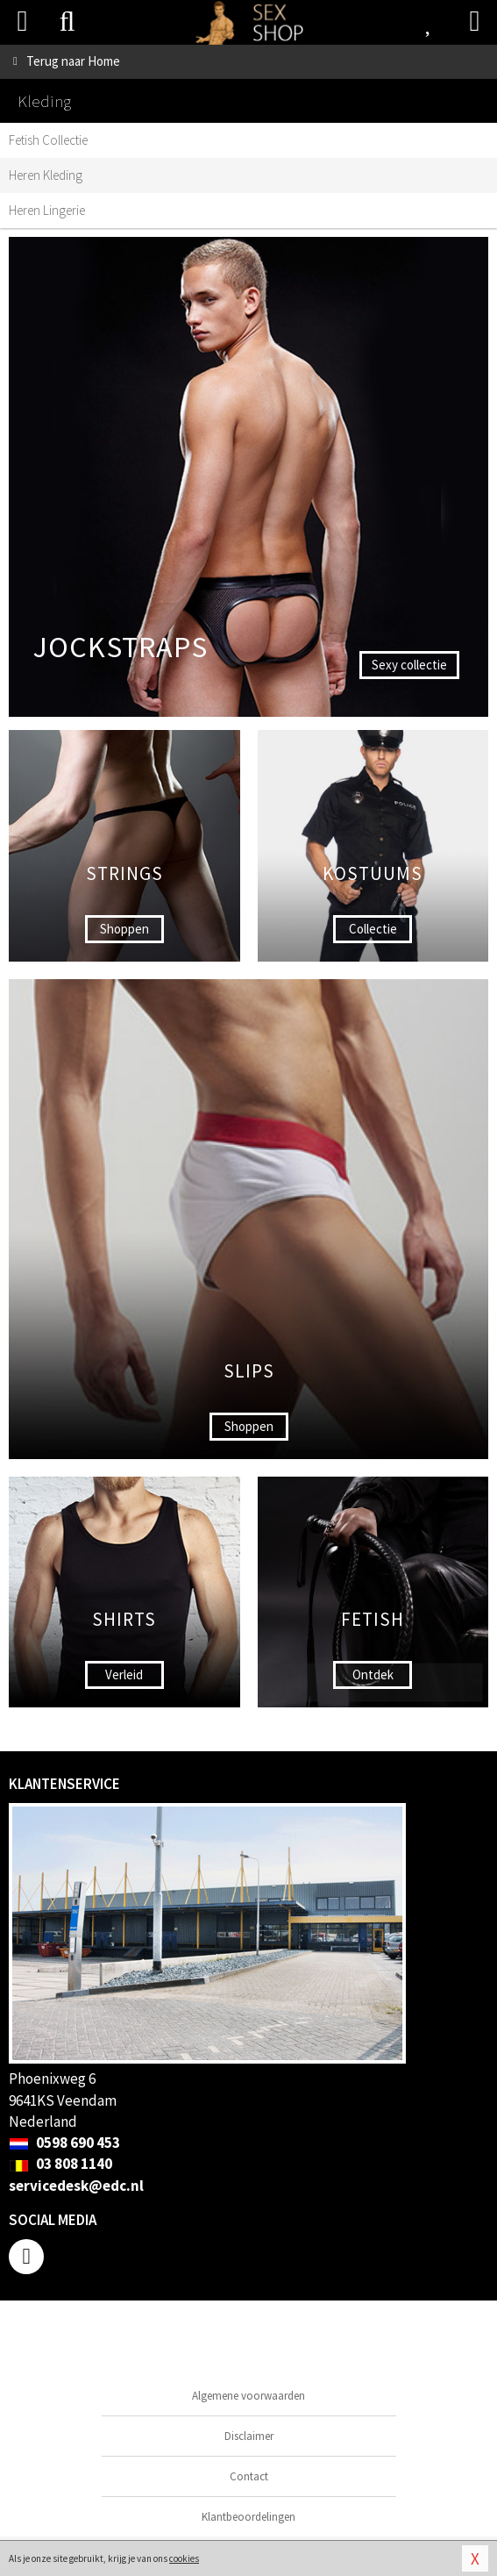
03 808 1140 (60, 2163)
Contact (249, 2476)
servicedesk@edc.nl (76, 2185)
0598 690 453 (64, 2142)
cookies (184, 2558)
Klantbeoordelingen (248, 2516)
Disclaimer (248, 2436)
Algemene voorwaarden (248, 2395)
